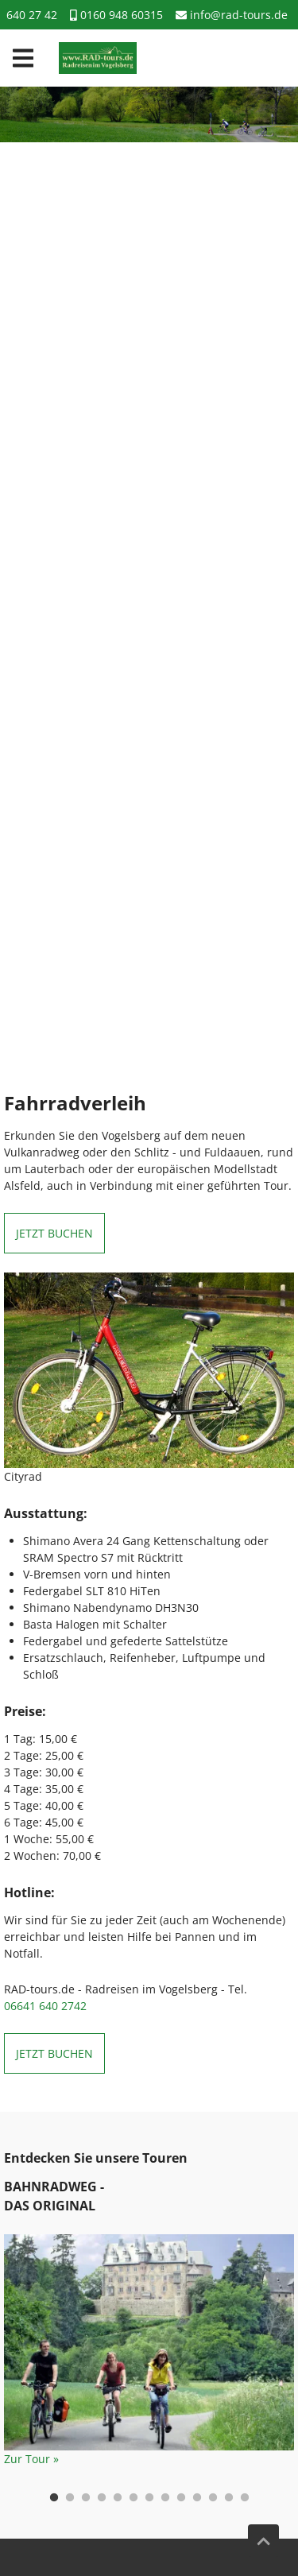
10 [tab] (197, 2498)
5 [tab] (118, 2498)
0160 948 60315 (116, 14)
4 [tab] (102, 2498)
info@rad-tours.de (232, 14)
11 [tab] (213, 2498)
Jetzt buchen (54, 1233)
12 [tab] (229, 2498)
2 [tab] (70, 2498)
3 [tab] (86, 2498)
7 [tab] (149, 2498)
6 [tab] (133, 2498)
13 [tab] (245, 2498)
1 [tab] (54, 2498)
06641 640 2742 (45, 2005)
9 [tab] (181, 2498)
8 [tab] (165, 2498)
